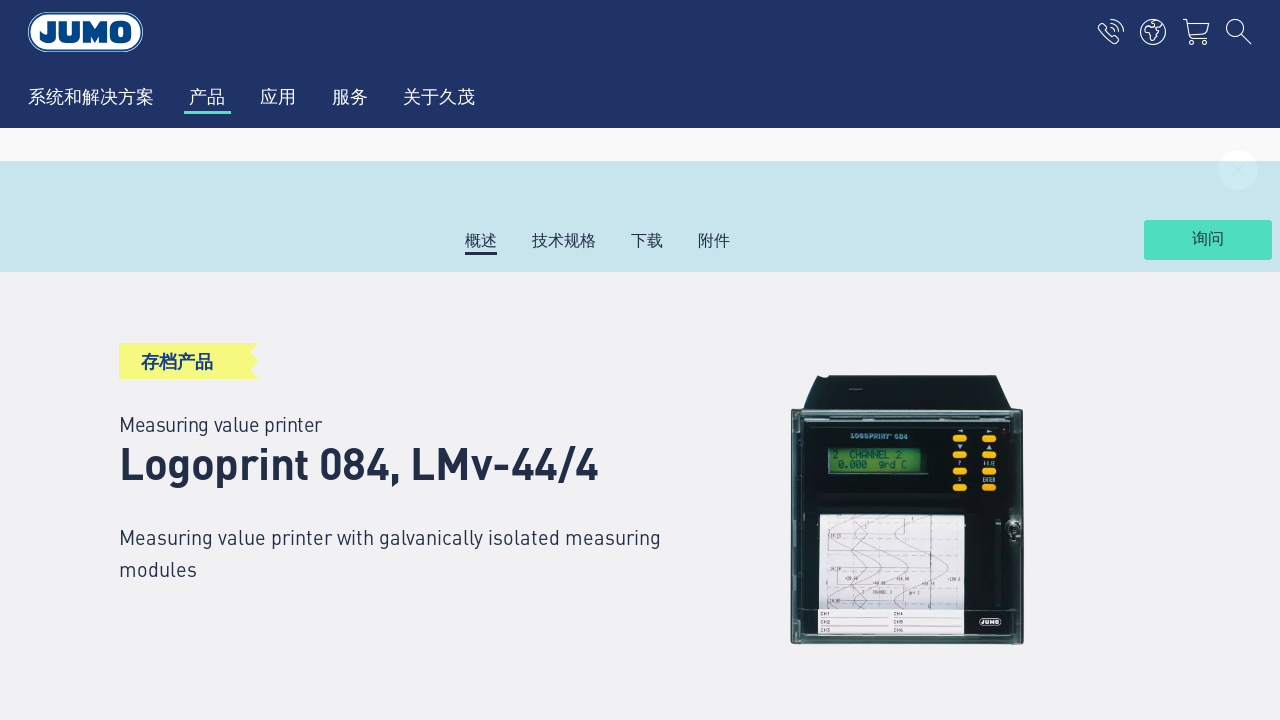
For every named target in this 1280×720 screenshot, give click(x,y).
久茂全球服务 (416, 379)
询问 (1208, 239)
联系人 (392, 457)
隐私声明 (104, 673)
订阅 (1159, 487)
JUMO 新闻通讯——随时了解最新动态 (799, 455)
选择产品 (400, 418)
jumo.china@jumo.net (188, 553)
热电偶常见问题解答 (440, 496)
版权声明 (104, 634)
